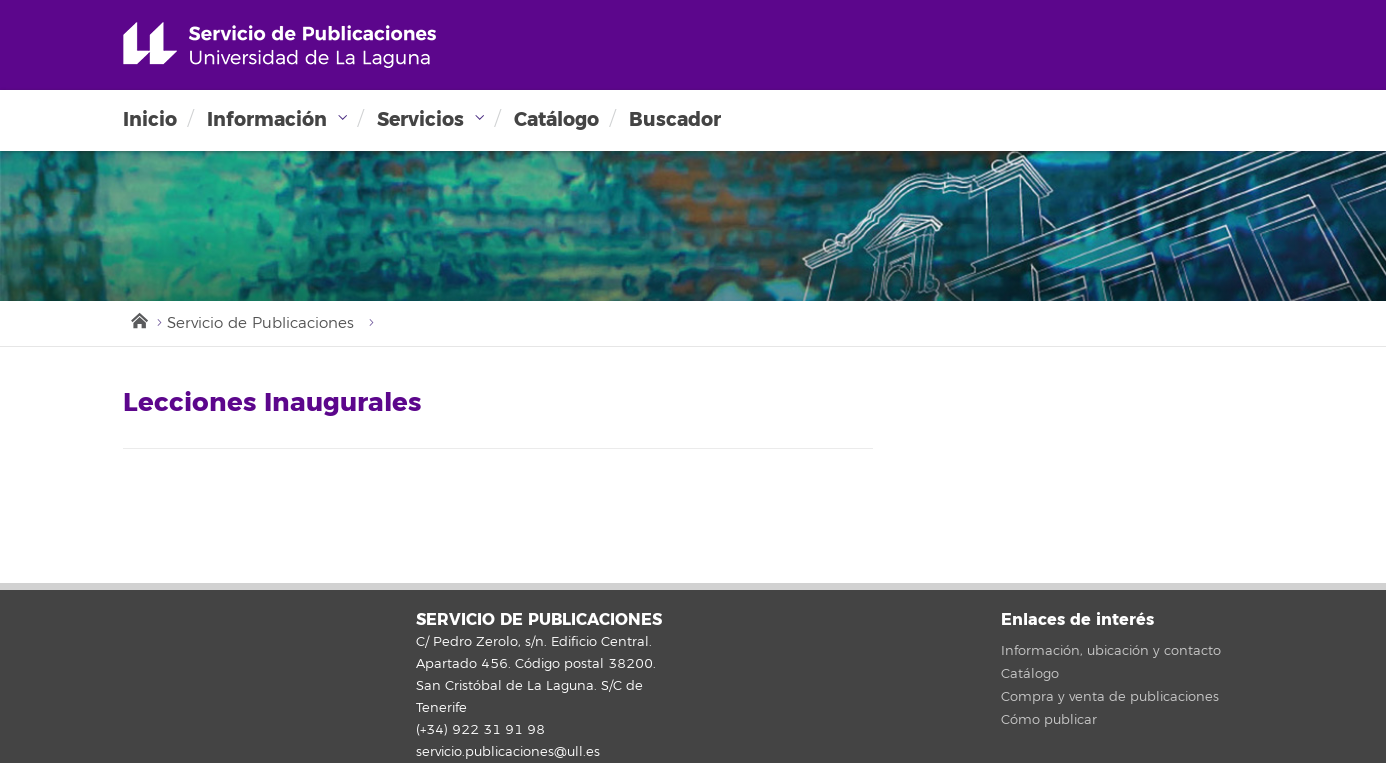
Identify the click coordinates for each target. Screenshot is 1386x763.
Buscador (675, 119)
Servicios (420, 119)
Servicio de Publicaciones (260, 323)
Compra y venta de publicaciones (1110, 697)
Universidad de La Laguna (279, 45)
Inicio (150, 119)
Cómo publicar (1049, 720)
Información (267, 119)
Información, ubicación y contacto (1111, 651)
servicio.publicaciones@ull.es (508, 752)
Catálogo (556, 119)
